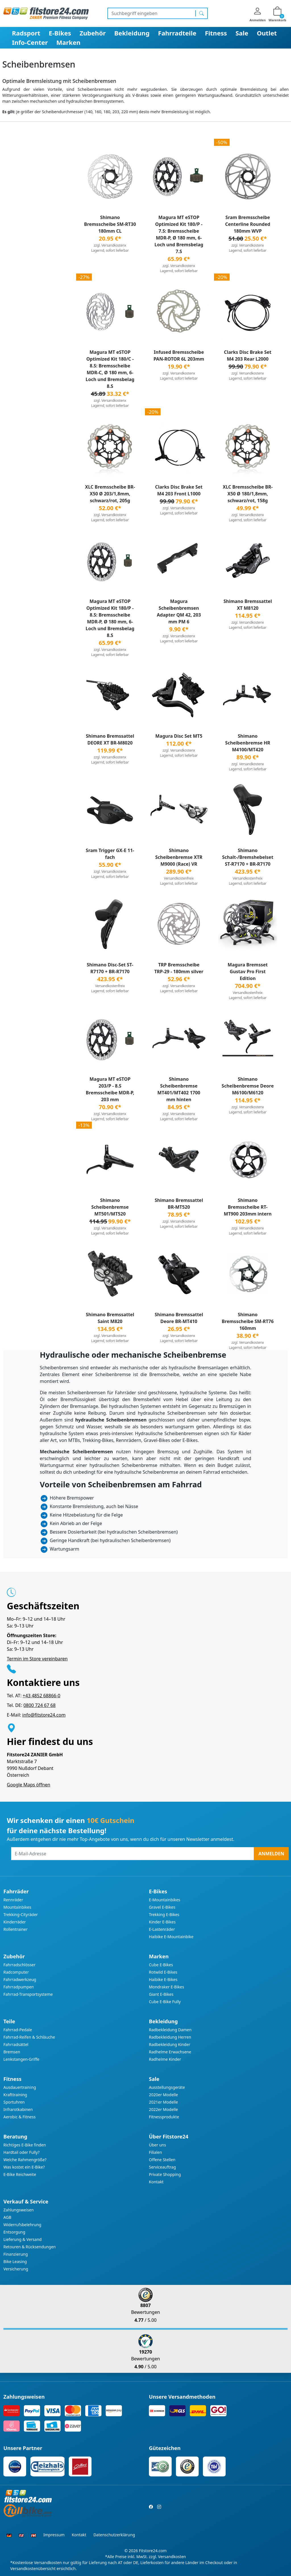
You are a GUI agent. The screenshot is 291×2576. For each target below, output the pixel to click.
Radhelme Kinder (165, 2059)
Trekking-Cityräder (20, 1914)
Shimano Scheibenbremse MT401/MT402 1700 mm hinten (178, 1089)
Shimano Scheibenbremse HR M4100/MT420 (247, 743)
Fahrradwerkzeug (19, 1979)
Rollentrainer (15, 1929)
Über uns (157, 2145)
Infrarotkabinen (18, 2109)
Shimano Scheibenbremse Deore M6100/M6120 (248, 1086)
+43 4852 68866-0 (41, 1695)
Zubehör (93, 33)
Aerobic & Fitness (19, 2116)
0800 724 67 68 (39, 1705)
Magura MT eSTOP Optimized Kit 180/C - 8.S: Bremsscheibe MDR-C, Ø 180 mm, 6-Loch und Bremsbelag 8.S (110, 369)
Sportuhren (14, 2102)
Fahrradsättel (15, 2044)
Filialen (155, 2152)
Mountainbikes (17, 1907)
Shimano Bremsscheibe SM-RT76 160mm (248, 1321)
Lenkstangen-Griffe (21, 2059)
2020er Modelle (163, 2094)
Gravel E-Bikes (162, 1907)
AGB (7, 2217)
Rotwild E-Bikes (163, 1972)
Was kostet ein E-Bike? (24, 2167)
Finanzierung (15, 2254)
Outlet (267, 33)
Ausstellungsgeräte (167, 2087)
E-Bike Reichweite (19, 2174)
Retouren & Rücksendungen (29, 2246)
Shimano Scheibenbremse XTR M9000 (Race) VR (178, 857)
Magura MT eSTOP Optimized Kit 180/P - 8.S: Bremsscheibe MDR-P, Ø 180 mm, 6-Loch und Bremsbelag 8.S (110, 618)
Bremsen (11, 2052)
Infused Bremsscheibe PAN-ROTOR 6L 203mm (178, 355)
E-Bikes (60, 33)
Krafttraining (15, 2094)
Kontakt (156, 2181)
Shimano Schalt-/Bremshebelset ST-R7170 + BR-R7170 (247, 857)
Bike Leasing (15, 2261)
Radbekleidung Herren (170, 2037)
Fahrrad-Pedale (17, 2029)
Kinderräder (14, 1922)
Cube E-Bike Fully (165, 2001)
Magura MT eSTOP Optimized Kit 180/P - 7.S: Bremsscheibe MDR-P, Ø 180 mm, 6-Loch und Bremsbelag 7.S (178, 234)
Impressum (54, 2534)
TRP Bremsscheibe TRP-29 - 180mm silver (178, 968)
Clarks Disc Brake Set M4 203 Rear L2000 (247, 355)
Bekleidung (131, 33)
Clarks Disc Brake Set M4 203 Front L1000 (179, 490)
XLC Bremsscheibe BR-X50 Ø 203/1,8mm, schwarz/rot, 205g (110, 494)
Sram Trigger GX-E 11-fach (110, 853)
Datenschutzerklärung (114, 2534)
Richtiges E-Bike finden (24, 2145)
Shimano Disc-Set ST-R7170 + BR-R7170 (110, 968)
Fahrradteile (177, 33)
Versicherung (15, 2269)
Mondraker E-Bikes (166, 1987)
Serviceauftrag (162, 2167)
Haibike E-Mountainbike (171, 1936)
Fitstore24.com (153, 2550)
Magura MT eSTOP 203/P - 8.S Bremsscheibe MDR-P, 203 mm (110, 1089)
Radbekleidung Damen (170, 2029)
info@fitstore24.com (43, 1715)
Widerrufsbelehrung (22, 2224)
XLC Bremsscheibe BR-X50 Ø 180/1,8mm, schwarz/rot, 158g (248, 494)
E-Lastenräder (162, 1929)
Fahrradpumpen (18, 1987)
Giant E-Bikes (161, 1994)
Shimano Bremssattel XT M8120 (247, 604)
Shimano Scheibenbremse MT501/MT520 (110, 1207)
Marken (68, 42)
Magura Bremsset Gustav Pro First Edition (248, 971)
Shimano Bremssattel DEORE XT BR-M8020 (110, 739)
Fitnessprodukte (164, 2116)
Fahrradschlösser (19, 1964)
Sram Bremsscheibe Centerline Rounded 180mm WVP (247, 224)
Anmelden (271, 1853)
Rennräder (13, 1899)
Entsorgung (14, 2232)
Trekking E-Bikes (164, 1914)
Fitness (216, 33)
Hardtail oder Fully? (21, 2152)
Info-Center (30, 42)
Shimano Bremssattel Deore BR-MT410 (179, 1317)
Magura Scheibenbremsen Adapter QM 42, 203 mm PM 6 (179, 611)
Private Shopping (165, 2174)
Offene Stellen (162, 2159)
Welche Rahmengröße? (24, 2159)
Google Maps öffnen (28, 1785)
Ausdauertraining (19, 2087)
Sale (242, 33)
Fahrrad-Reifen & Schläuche (29, 2037)
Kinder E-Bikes (162, 1922)
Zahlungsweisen (18, 2210)
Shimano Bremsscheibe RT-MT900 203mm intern (248, 1207)
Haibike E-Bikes (163, 1979)
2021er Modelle (163, 2102)
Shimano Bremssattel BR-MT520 (179, 1203)
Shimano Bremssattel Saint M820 (110, 1317)
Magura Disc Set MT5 (178, 736)
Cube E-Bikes (161, 1964)
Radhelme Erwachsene (170, 2052)
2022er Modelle (163, 2109)
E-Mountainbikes (164, 1899)
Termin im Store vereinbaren (37, 1659)
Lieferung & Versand (22, 2239)
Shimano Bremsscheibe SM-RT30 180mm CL (110, 224)
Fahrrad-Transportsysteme (28, 1994)
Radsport (26, 33)
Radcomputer (16, 1972)
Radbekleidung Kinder (169, 2044)
